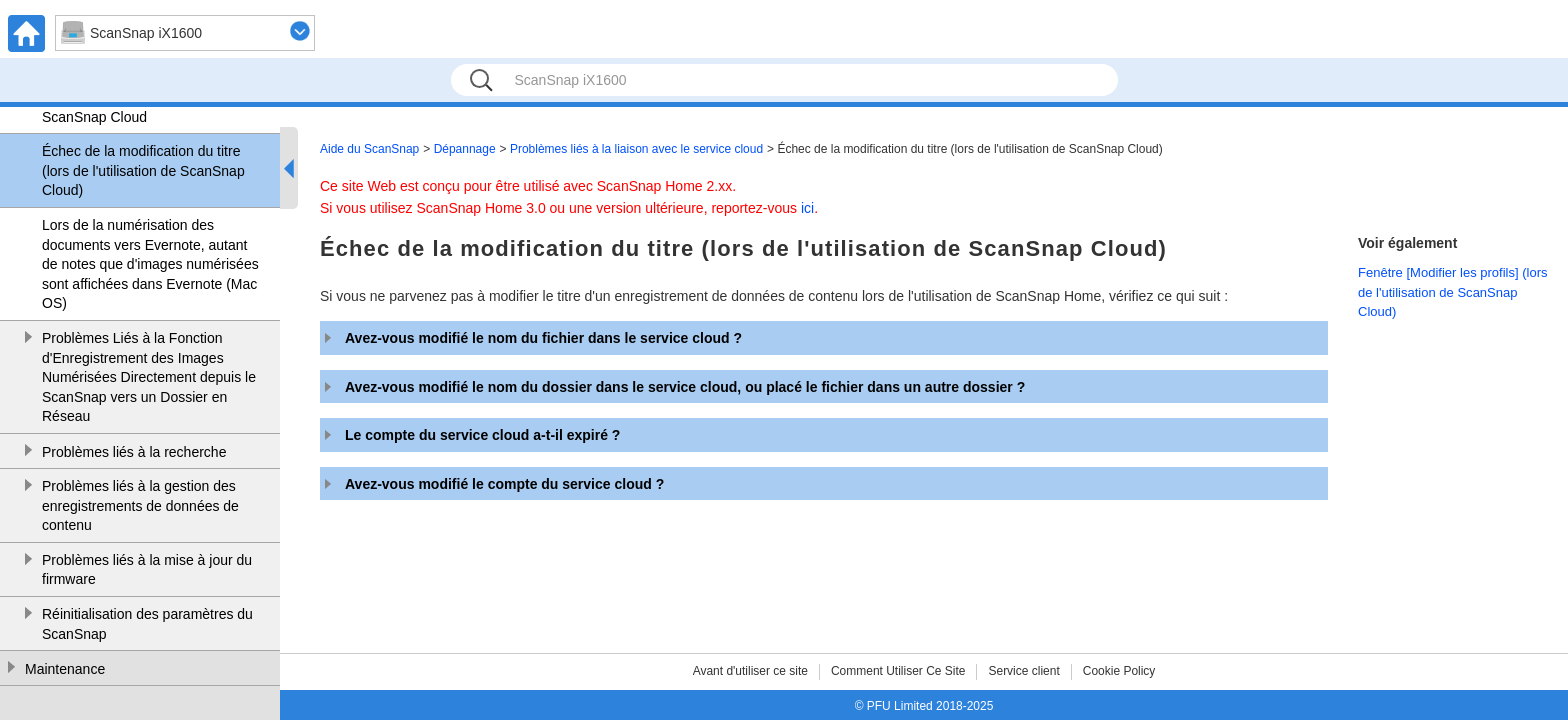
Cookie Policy (1119, 671)
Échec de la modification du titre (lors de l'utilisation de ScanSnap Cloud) (143, 170)
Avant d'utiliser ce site (750, 671)
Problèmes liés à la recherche (134, 452)
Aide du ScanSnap (369, 149)
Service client (1023, 671)
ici (807, 208)
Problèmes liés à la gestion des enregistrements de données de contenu (140, 505)
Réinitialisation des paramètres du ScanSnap (147, 624)
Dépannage (465, 149)
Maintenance (65, 669)
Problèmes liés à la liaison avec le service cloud (636, 149)
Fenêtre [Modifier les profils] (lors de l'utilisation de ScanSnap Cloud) (1453, 292)
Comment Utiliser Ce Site (898, 671)
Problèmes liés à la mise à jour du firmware (147, 570)
